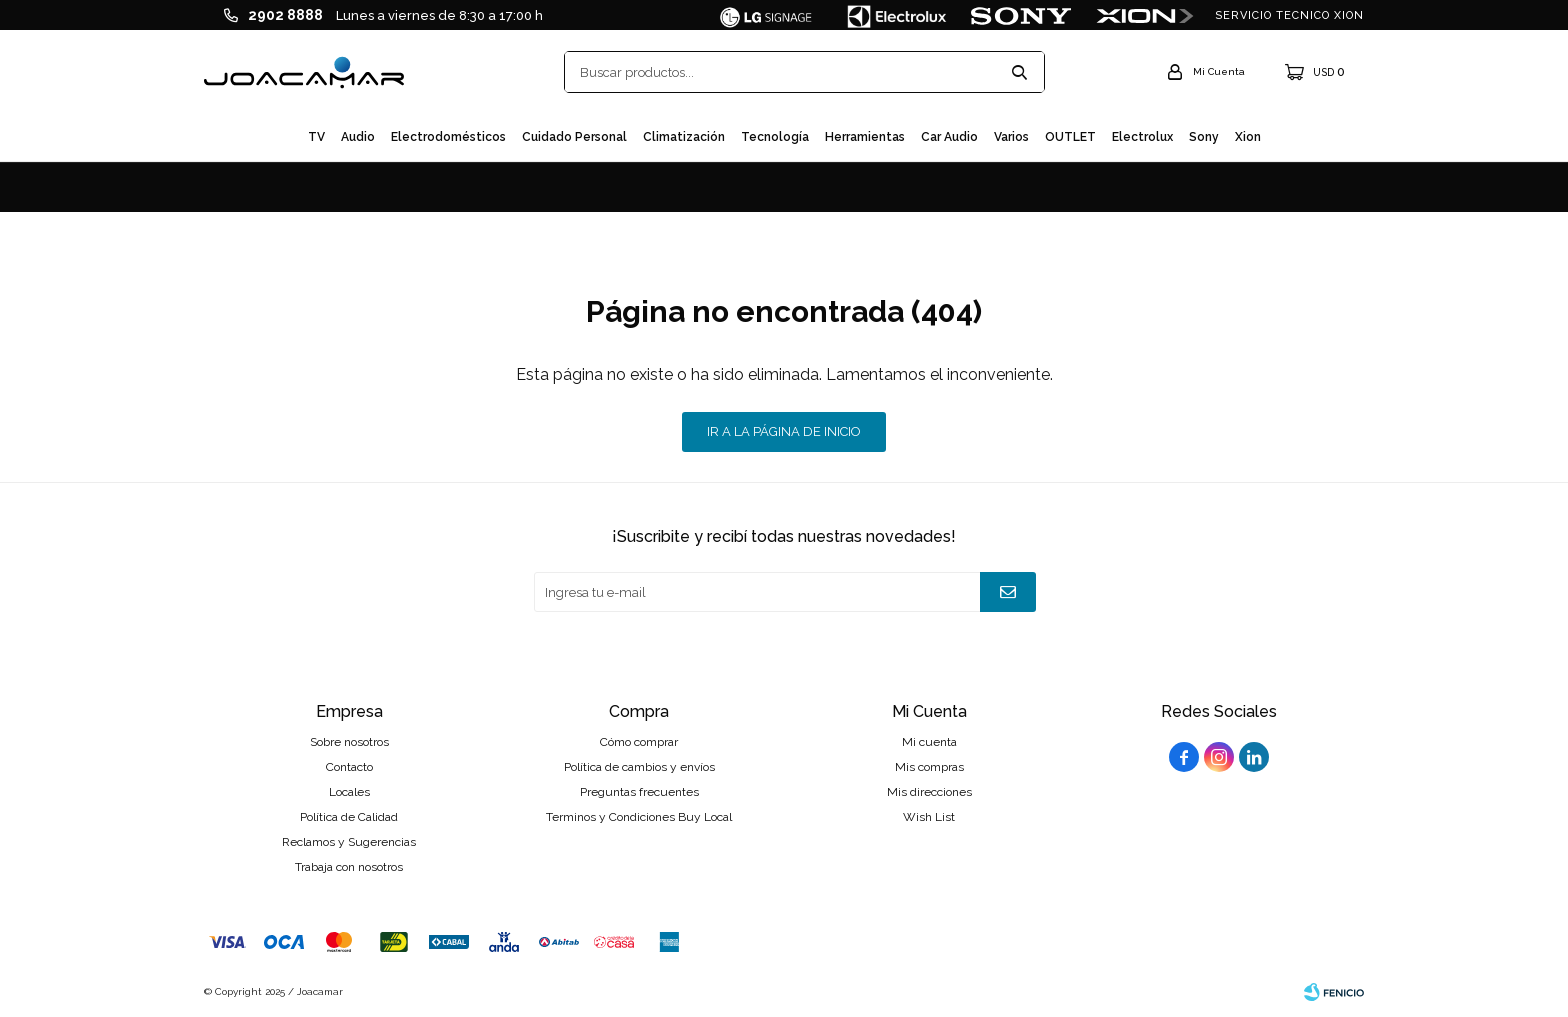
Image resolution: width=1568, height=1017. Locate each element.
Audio (358, 137)
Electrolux (1142, 137)
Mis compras (929, 767)
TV (316, 137)
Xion (1248, 137)
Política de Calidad (349, 817)
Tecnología (775, 137)
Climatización (684, 137)
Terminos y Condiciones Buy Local (639, 817)
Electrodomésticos (448, 137)
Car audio (949, 137)
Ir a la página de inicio (784, 431)
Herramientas (865, 137)
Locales (349, 792)
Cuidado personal (574, 137)
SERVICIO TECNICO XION (1289, 15)
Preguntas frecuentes (639, 792)
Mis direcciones (929, 792)
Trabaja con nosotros (349, 867)
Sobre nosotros (349, 742)
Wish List (929, 817)
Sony (1204, 137)
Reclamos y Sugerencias (349, 842)
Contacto (349, 767)
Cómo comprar (639, 742)
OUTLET (1070, 137)
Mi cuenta (929, 742)
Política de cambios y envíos (639, 767)
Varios (1011, 137)
